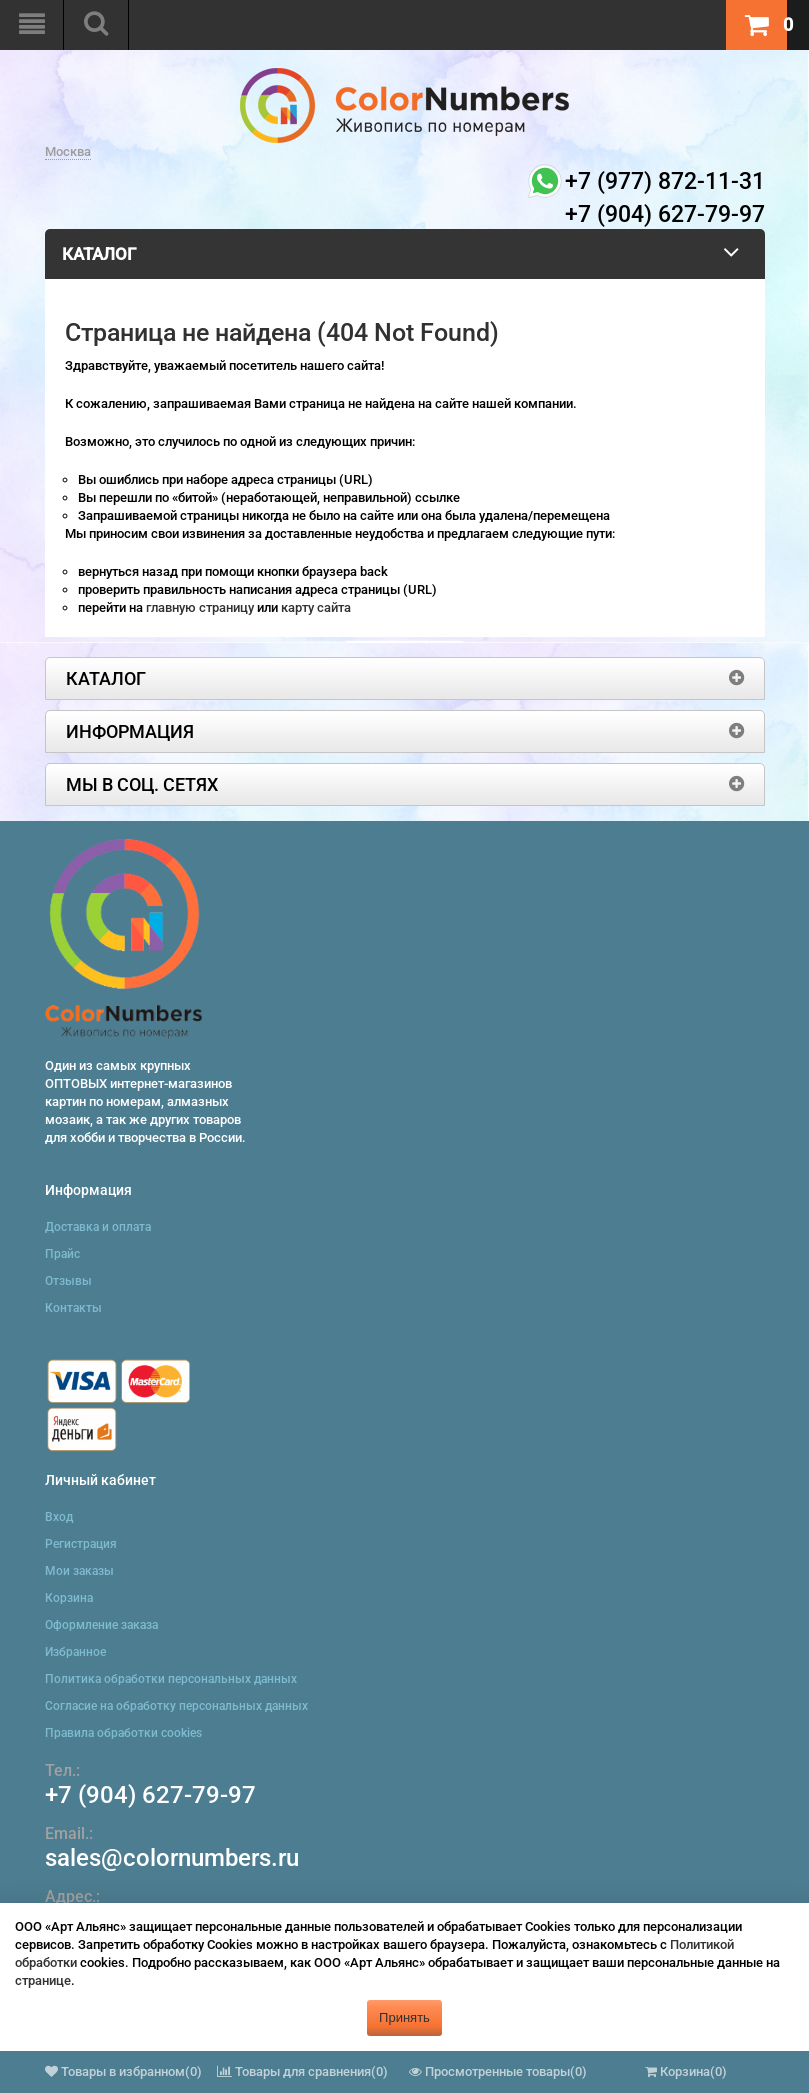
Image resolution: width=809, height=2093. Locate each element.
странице (43, 1980)
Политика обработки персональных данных (171, 1679)
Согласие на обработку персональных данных (176, 1706)
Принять (404, 2017)
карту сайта (316, 607)
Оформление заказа (101, 1625)
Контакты (73, 1308)
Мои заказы (79, 1571)
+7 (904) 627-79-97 (150, 1795)
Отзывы (68, 1281)
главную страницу (201, 607)
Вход (59, 1517)
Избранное (75, 1652)
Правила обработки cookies (123, 1733)
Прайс (62, 1254)
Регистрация (81, 1544)
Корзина (69, 1598)
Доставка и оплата (98, 1227)
